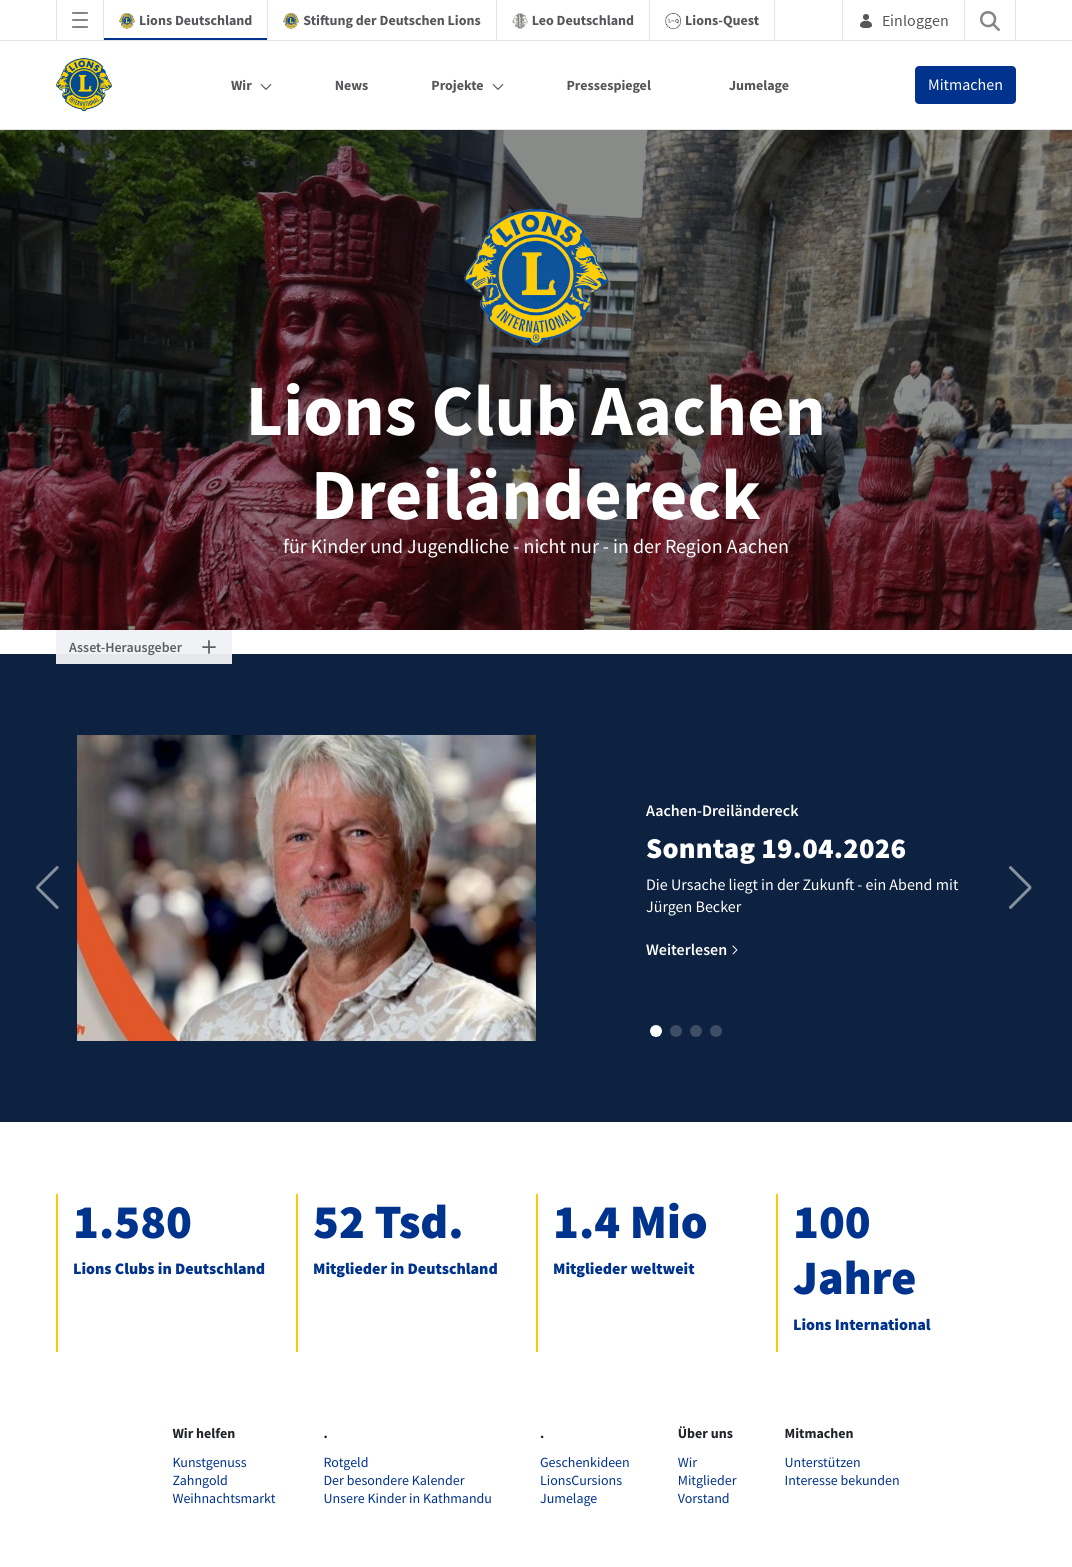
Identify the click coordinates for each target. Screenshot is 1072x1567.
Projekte (457, 85)
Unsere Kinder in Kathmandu (408, 1498)
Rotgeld (346, 1462)
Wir (241, 85)
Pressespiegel (609, 85)
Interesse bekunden (842, 1480)
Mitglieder (707, 1480)
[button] (656, 1031)
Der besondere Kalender (394, 1480)
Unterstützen (823, 1462)
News (352, 85)
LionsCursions (581, 1480)
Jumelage (759, 85)
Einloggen (903, 20)
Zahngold (199, 1480)
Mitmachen (965, 85)
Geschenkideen (585, 1462)
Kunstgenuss (209, 1462)
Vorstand (704, 1498)
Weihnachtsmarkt (223, 1498)
